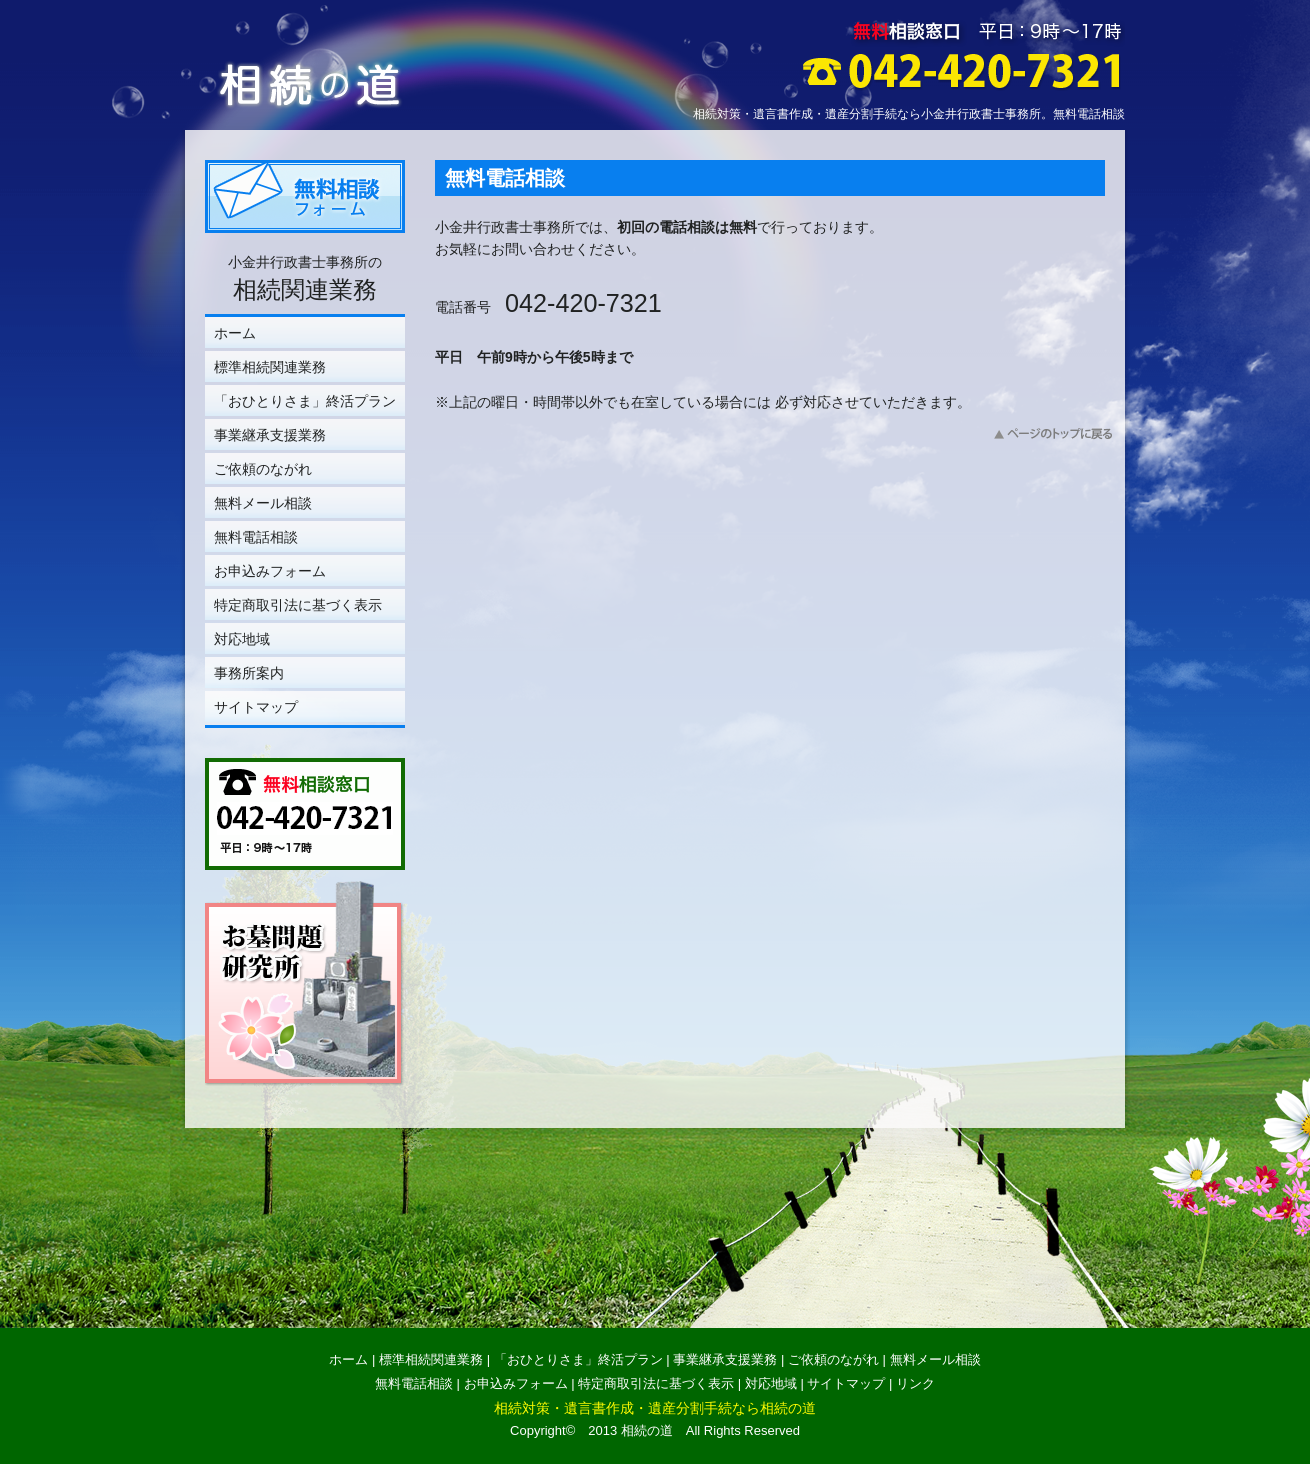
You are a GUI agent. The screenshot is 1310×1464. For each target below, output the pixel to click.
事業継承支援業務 (270, 435)
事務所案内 (249, 673)
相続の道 (647, 1430)
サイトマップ (256, 707)
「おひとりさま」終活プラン (305, 401)
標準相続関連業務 (270, 367)
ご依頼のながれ (263, 469)
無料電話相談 (256, 537)
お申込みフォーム (270, 571)
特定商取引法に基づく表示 (298, 605)
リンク (915, 1383)
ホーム (235, 333)
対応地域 (242, 639)
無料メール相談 (263, 503)
